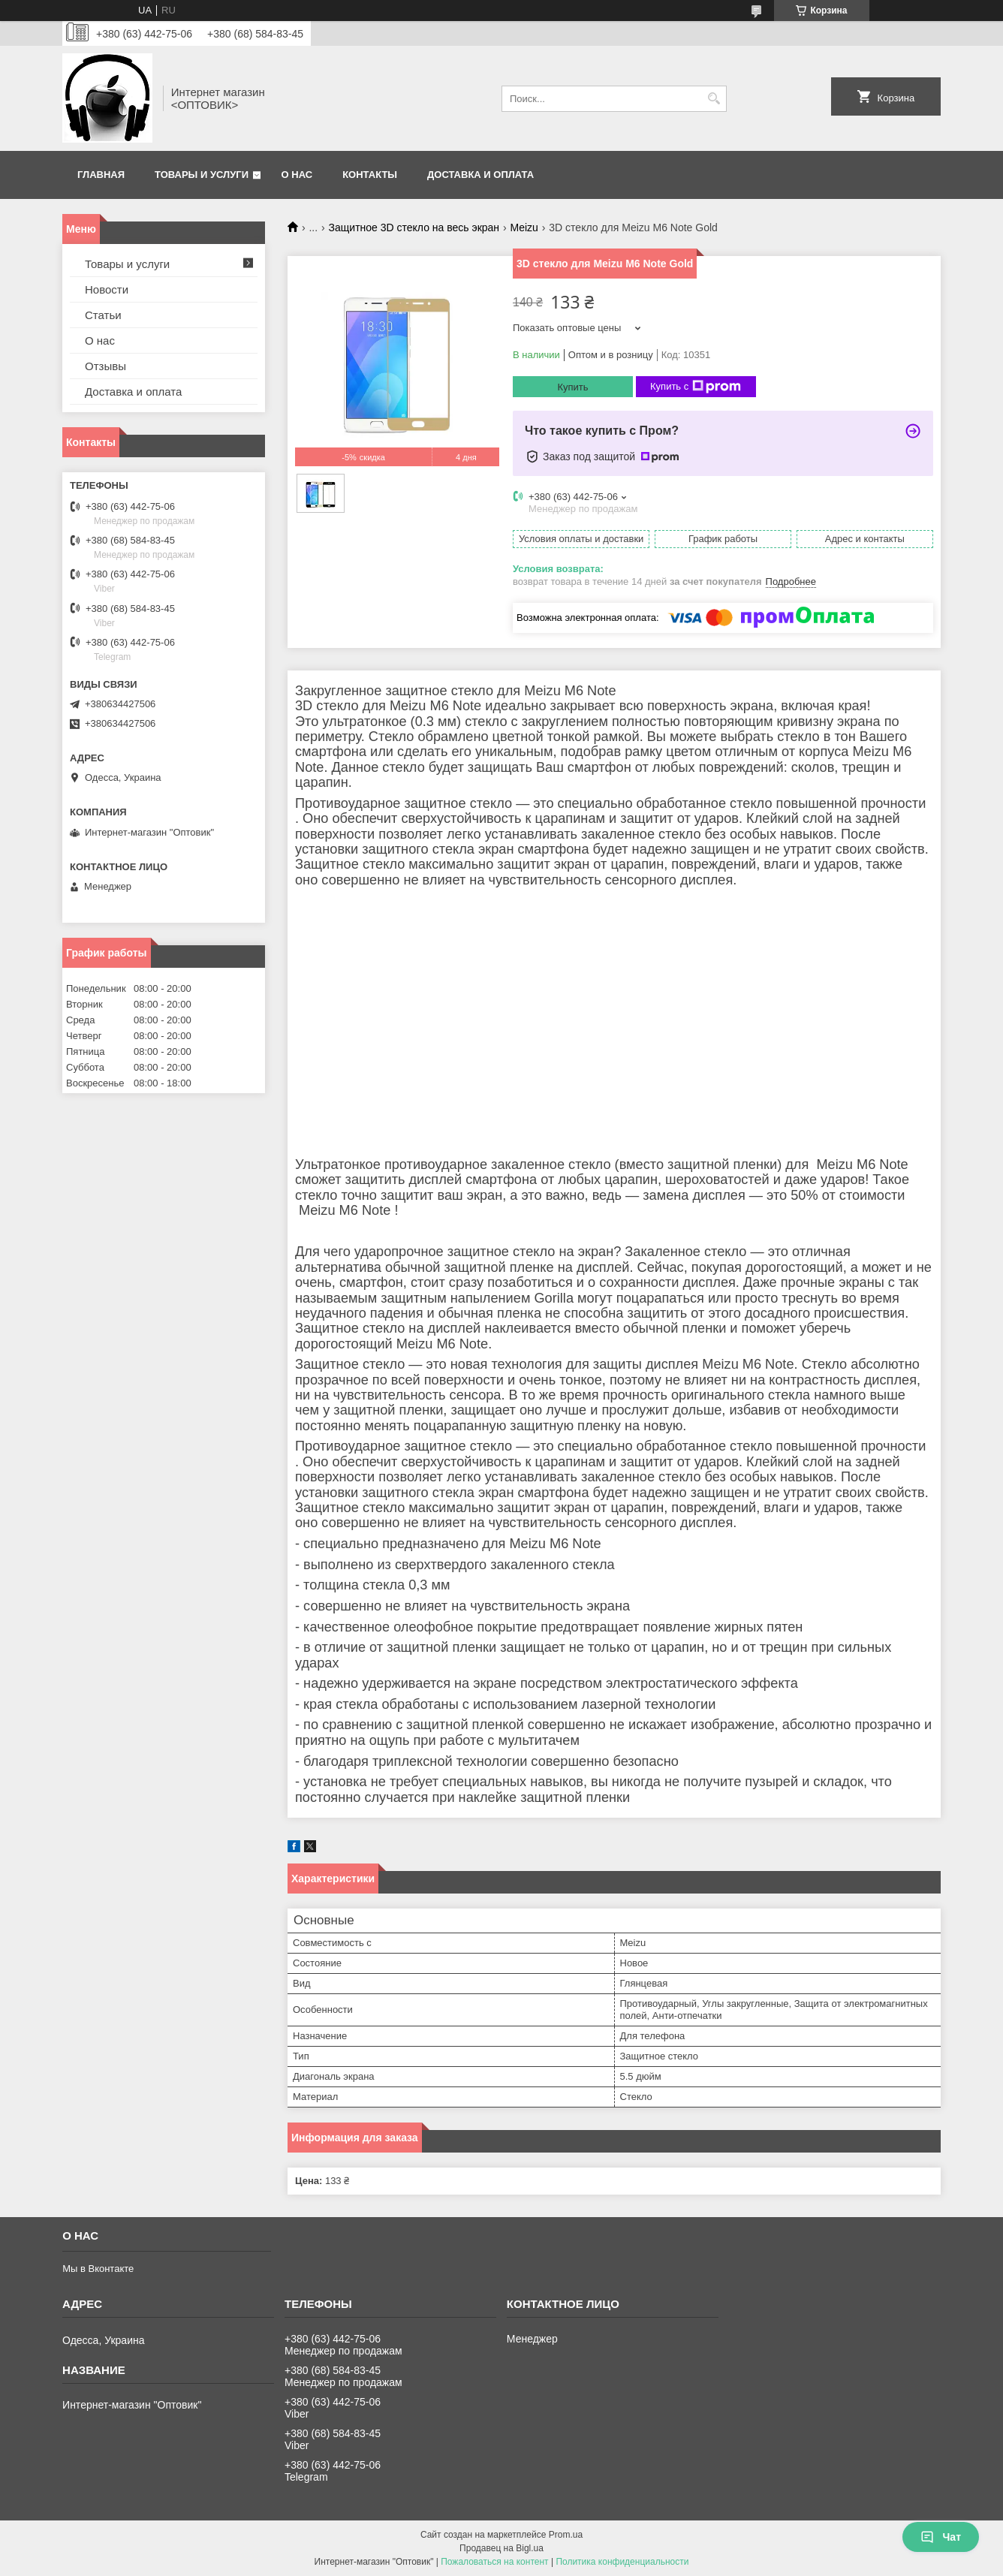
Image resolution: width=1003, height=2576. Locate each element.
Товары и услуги (201, 174)
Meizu (524, 227)
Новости (106, 289)
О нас (297, 174)
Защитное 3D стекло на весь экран (414, 227)
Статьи (103, 315)
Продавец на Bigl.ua (501, 2548)
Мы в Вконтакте (98, 2268)
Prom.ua (566, 2534)
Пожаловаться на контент (494, 2561)
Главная (101, 174)
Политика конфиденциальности (622, 2561)
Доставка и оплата (480, 174)
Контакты (369, 174)
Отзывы (105, 366)
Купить (572, 387)
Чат (940, 2537)
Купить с (695, 386)
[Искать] (713, 99)
